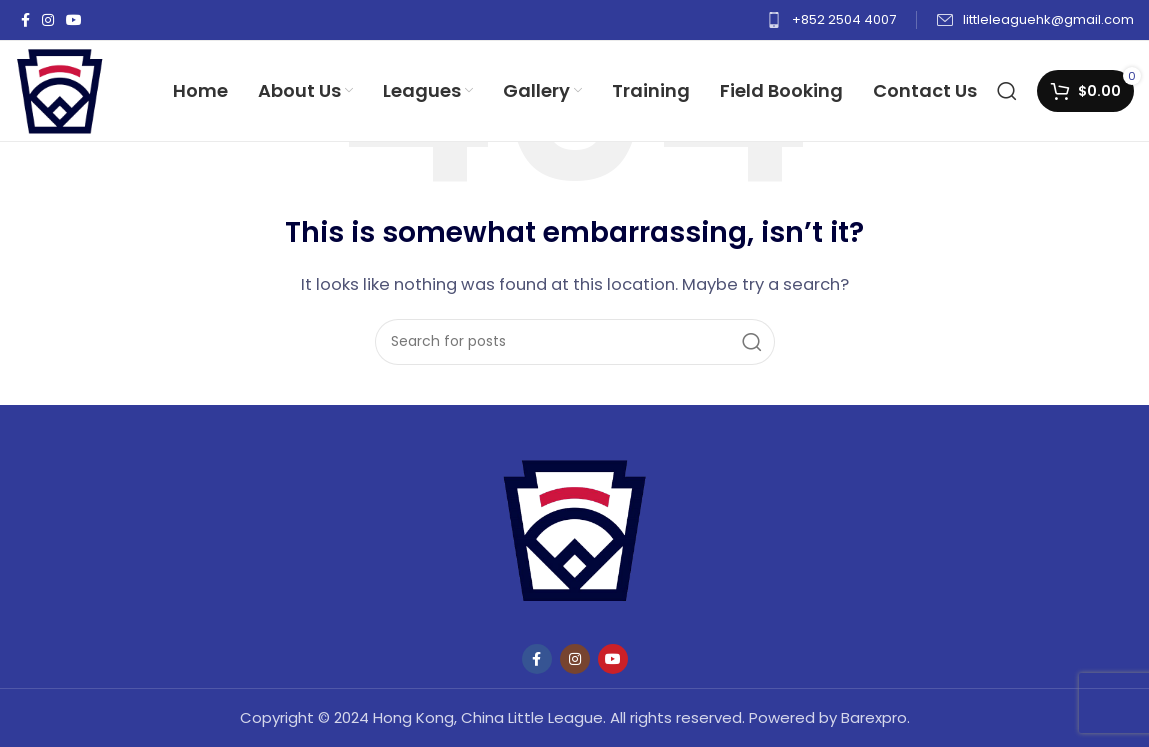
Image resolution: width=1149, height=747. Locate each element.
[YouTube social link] (74, 20)
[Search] (1007, 91)
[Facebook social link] (25, 20)
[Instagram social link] (48, 20)
